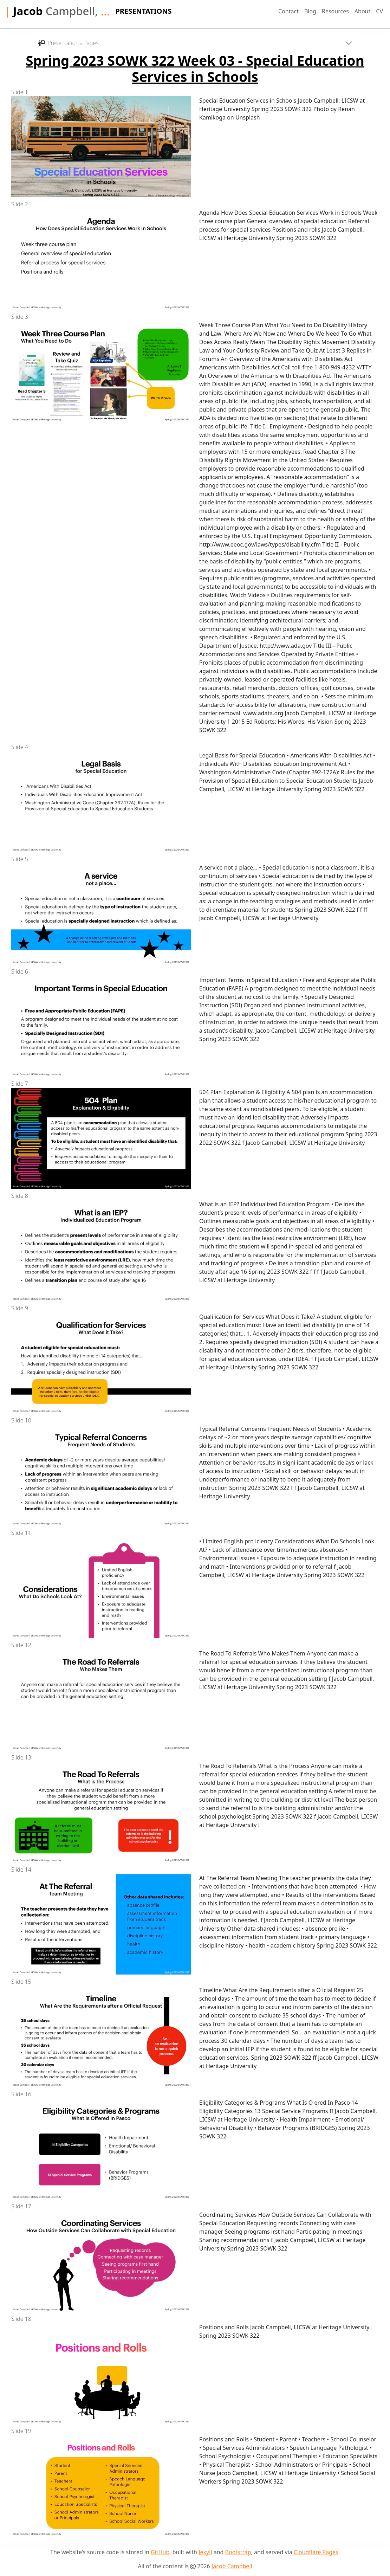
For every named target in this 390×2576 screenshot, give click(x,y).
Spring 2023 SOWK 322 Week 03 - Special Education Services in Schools (195, 68)
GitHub (160, 2552)
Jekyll (205, 2552)
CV (379, 11)
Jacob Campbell (232, 2566)
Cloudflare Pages (316, 2552)
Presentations (143, 11)
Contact (288, 11)
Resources (335, 11)
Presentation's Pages (68, 43)
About (362, 11)
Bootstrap (238, 2552)
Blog (310, 11)
